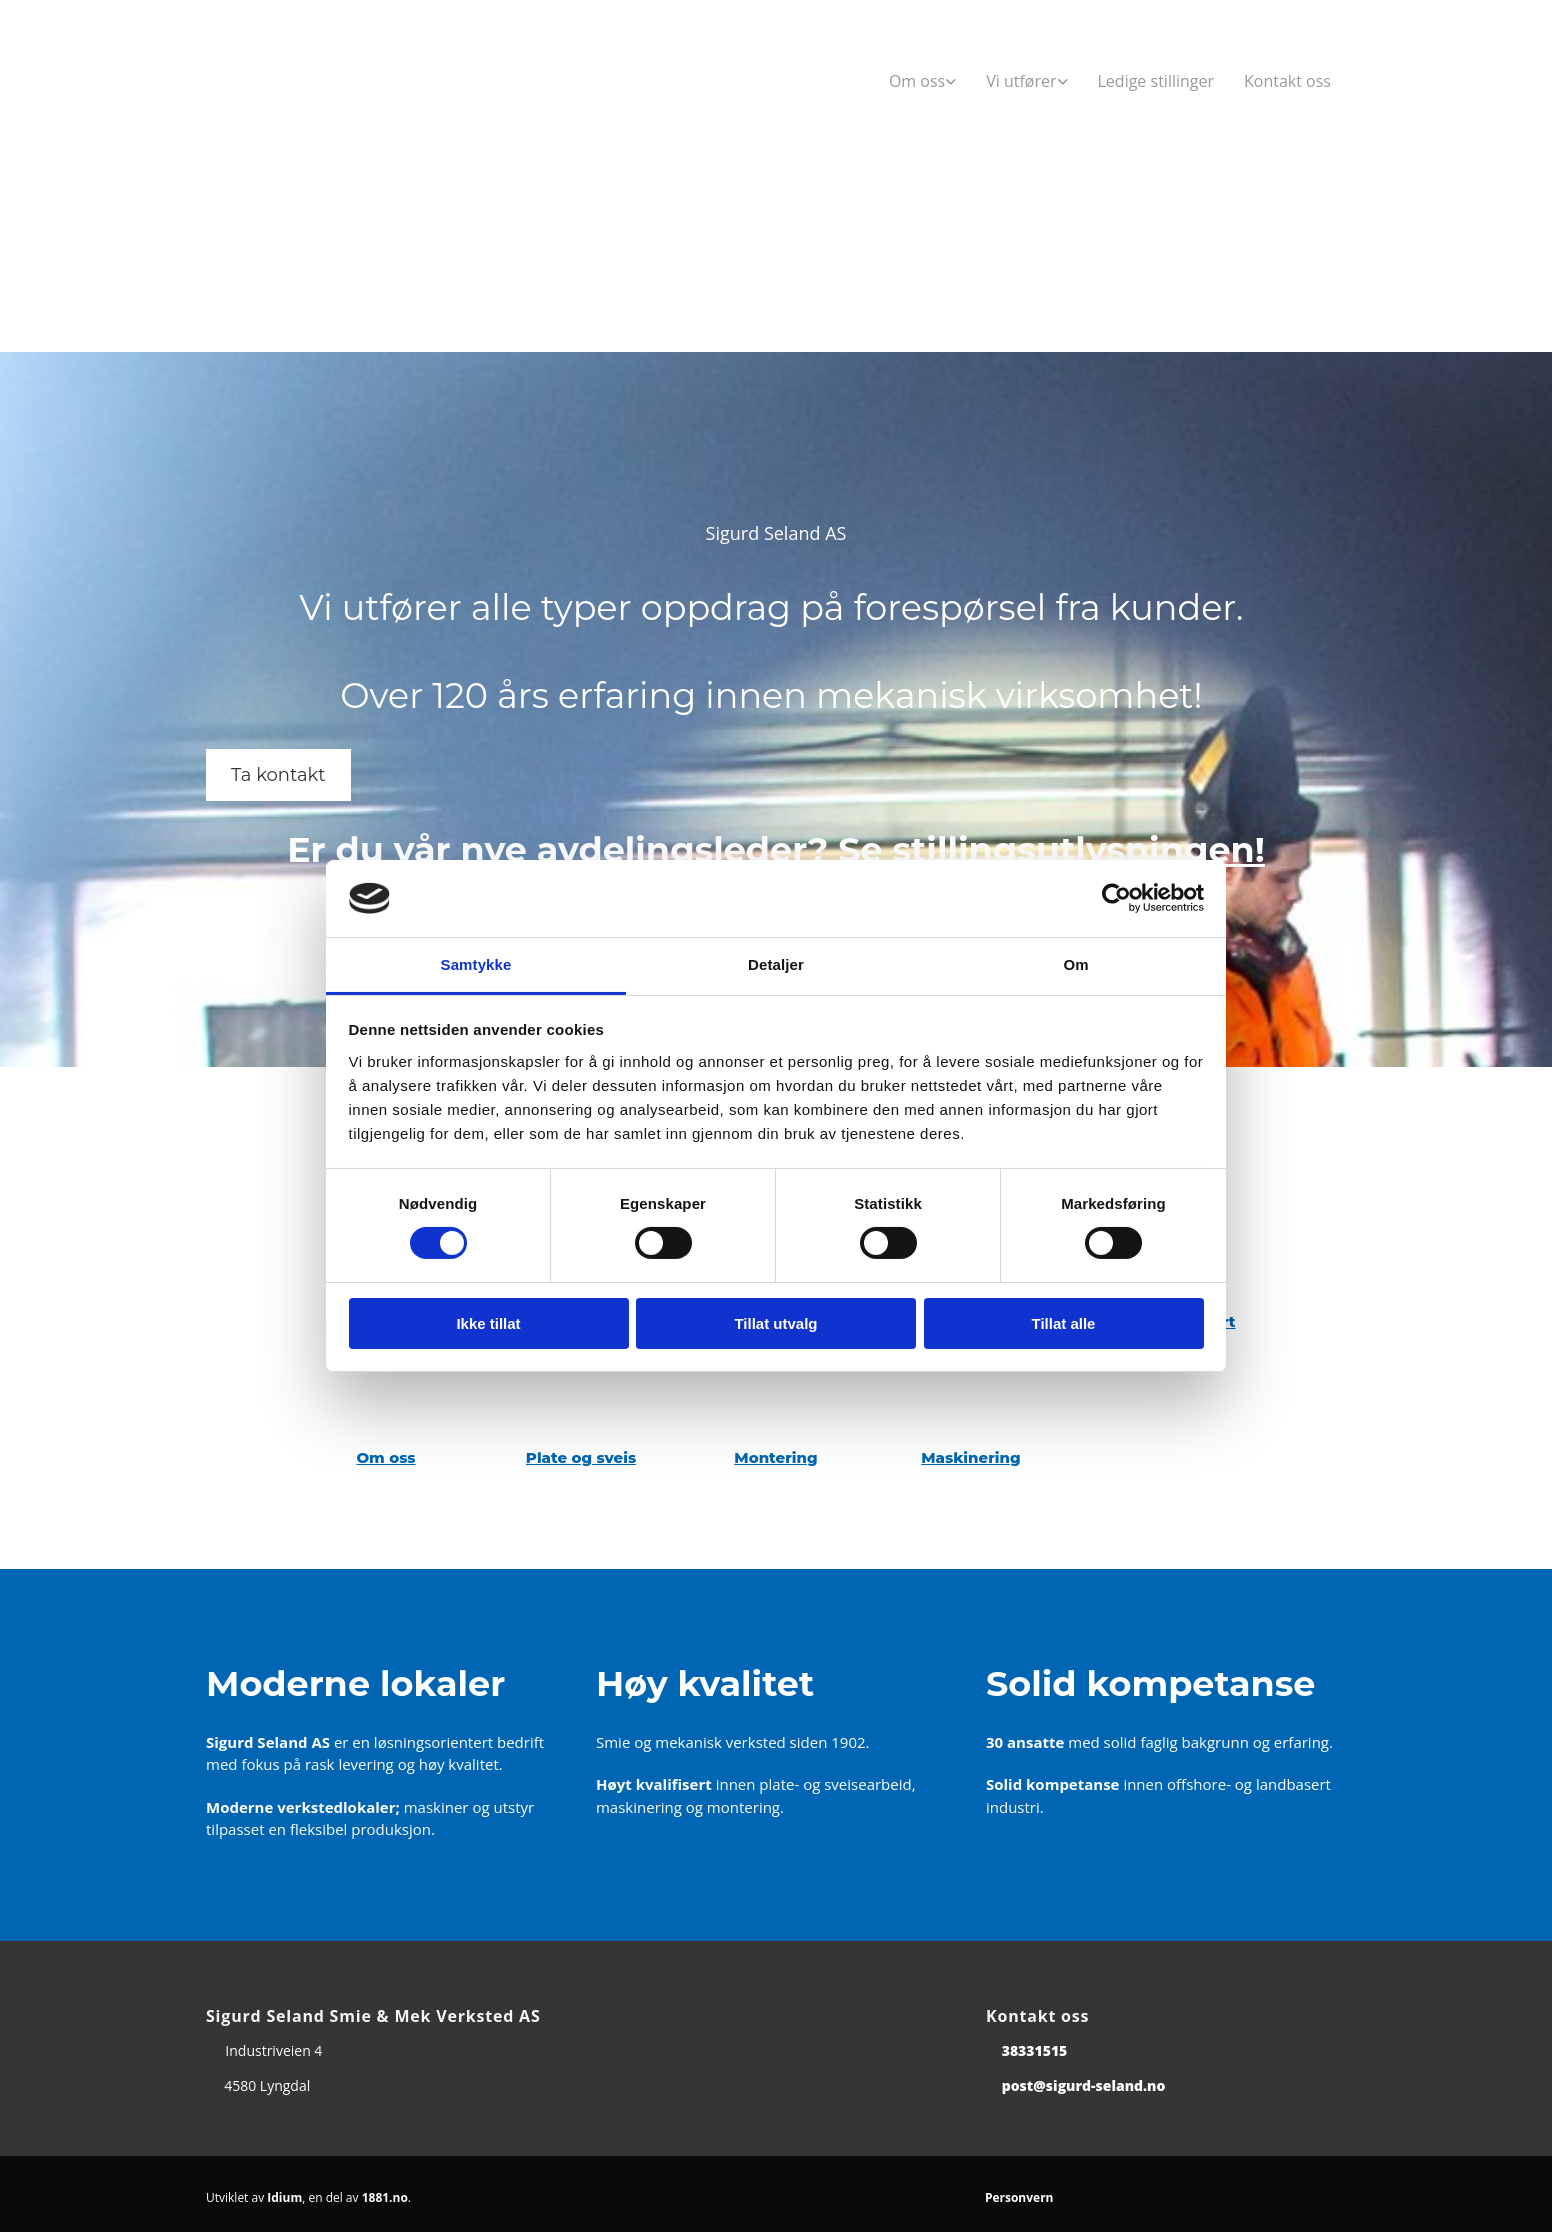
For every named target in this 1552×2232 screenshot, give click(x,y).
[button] (278, 775)
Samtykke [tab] (476, 964)
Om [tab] (1075, 964)
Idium (284, 2197)
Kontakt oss (1287, 81)
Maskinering (970, 1457)
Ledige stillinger (1156, 81)
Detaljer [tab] (776, 964)
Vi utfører (1021, 81)
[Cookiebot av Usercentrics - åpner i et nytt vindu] (1116, 898)
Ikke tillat (488, 1323)
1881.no (385, 2197)
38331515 (1035, 2050)
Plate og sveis (581, 1457)
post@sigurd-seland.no (1084, 2085)
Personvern (1019, 2197)
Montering (775, 1457)
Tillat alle (1064, 1323)
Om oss (917, 81)
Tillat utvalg (775, 1323)
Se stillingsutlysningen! (1051, 849)
